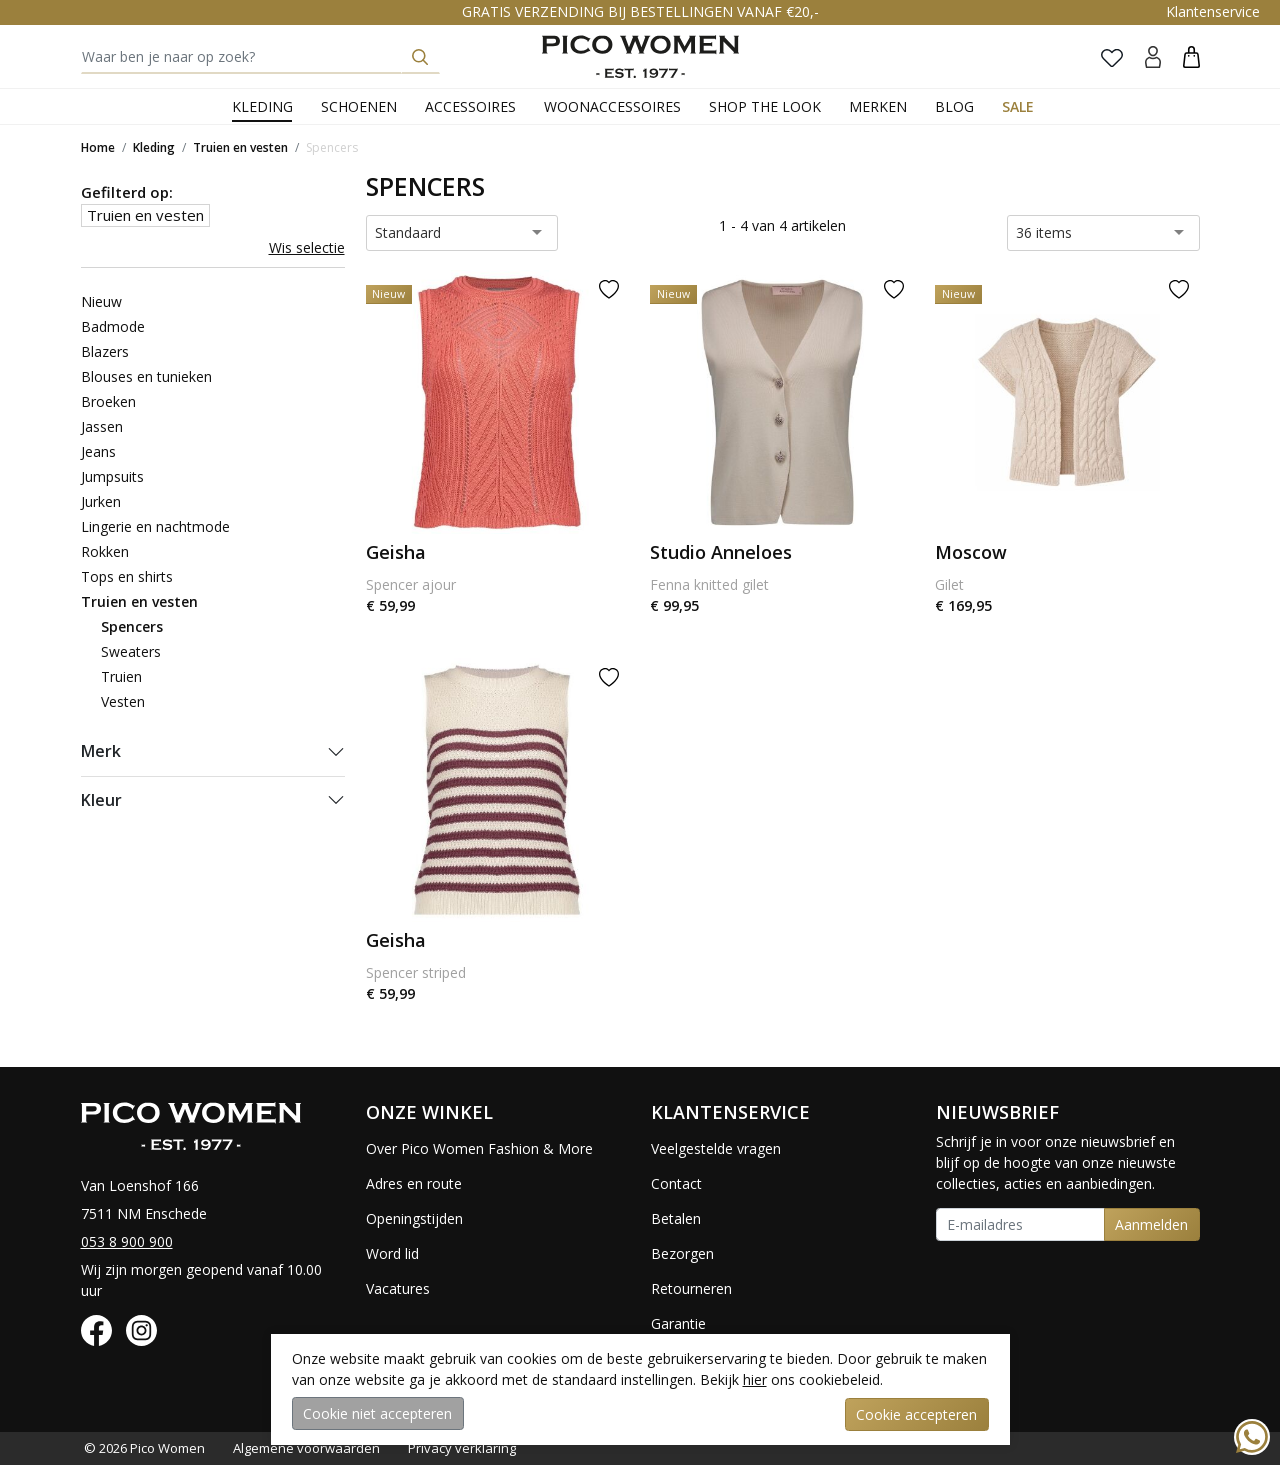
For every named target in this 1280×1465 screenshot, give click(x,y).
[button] (1191, 56)
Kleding (262, 106)
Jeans (98, 451)
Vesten (123, 701)
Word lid (392, 1253)
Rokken (105, 551)
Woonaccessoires (612, 106)
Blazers (105, 351)
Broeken (108, 401)
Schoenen (359, 106)
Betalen (676, 1218)
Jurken (101, 501)
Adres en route (414, 1183)
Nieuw (101, 301)
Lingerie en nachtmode (155, 526)
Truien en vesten (240, 147)
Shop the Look (765, 106)
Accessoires (470, 106)
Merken (878, 106)
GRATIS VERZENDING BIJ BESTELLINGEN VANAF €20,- (640, 11)
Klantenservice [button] (1213, 11)
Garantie (678, 1323)
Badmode (113, 326)
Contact (676, 1183)
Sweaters (131, 651)
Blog (954, 106)
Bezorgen (682, 1253)
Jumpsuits (112, 476)
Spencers (332, 147)
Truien (121, 676)
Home (98, 147)
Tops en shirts (127, 576)
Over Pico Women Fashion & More (479, 1148)
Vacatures (398, 1288)
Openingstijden (414, 1218)
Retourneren (691, 1288)
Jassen (102, 426)
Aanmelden (1151, 1224)
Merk (101, 751)
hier (755, 1380)
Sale (1018, 106)
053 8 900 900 (127, 1241)
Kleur (101, 800)
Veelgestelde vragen (716, 1148)
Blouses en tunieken (146, 376)
